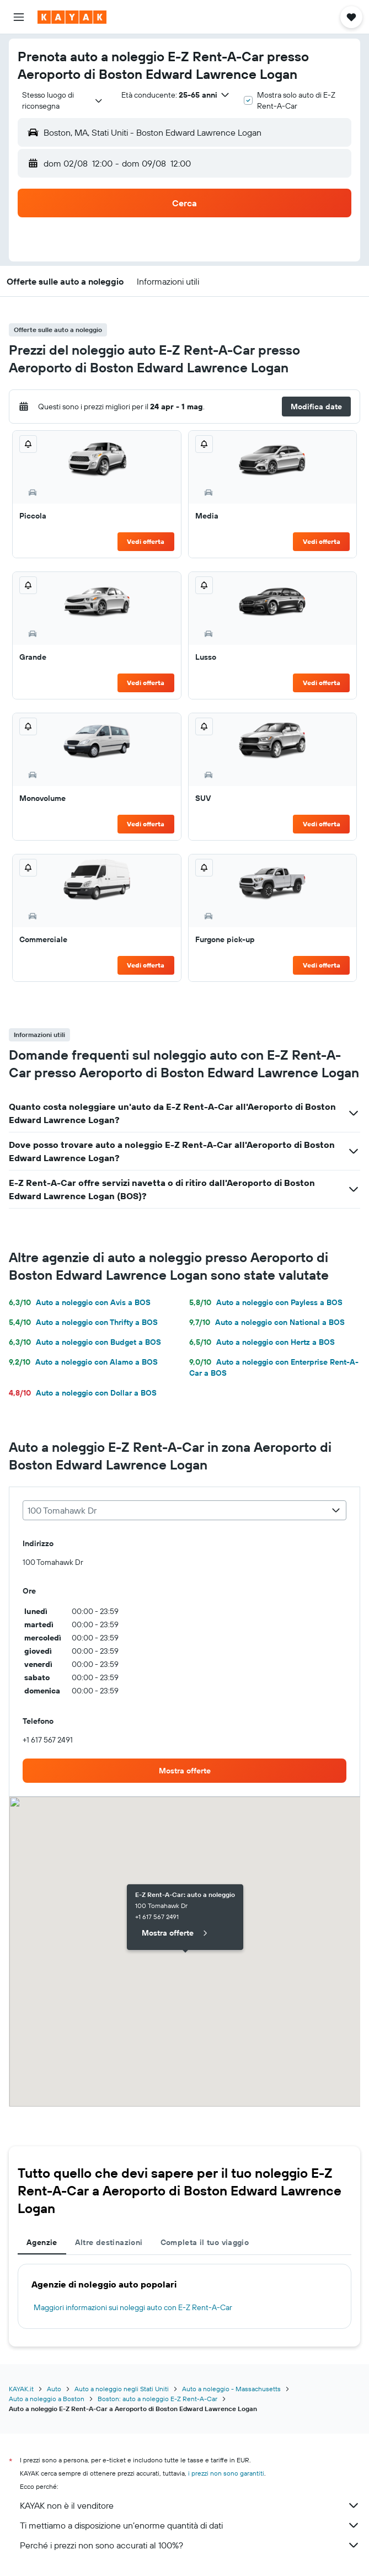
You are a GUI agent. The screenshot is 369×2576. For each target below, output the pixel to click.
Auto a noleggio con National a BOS (267, 1322)
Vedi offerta (145, 541)
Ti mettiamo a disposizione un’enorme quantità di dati (190, 2525)
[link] (184, 1771)
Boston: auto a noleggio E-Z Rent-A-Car (157, 2399)
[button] (19, 17)
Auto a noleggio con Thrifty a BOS (83, 1322)
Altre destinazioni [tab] (109, 2242)
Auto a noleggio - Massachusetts (231, 2389)
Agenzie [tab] (41, 2242)
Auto (54, 2389)
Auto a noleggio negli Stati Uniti (121, 2389)
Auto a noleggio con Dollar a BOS (83, 1393)
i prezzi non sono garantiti (226, 2473)
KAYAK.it (21, 2389)
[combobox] (63, 100)
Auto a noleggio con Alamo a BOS (83, 1362)
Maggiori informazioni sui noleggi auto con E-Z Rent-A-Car (133, 2307)
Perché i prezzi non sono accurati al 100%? (190, 2545)
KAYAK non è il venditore (190, 2505)
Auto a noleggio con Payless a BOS (266, 1302)
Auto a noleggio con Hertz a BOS (262, 1342)
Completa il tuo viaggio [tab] (205, 2242)
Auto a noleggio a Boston (46, 2399)
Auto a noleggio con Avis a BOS (80, 1302)
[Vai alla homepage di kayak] (72, 17)
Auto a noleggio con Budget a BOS (85, 1342)
